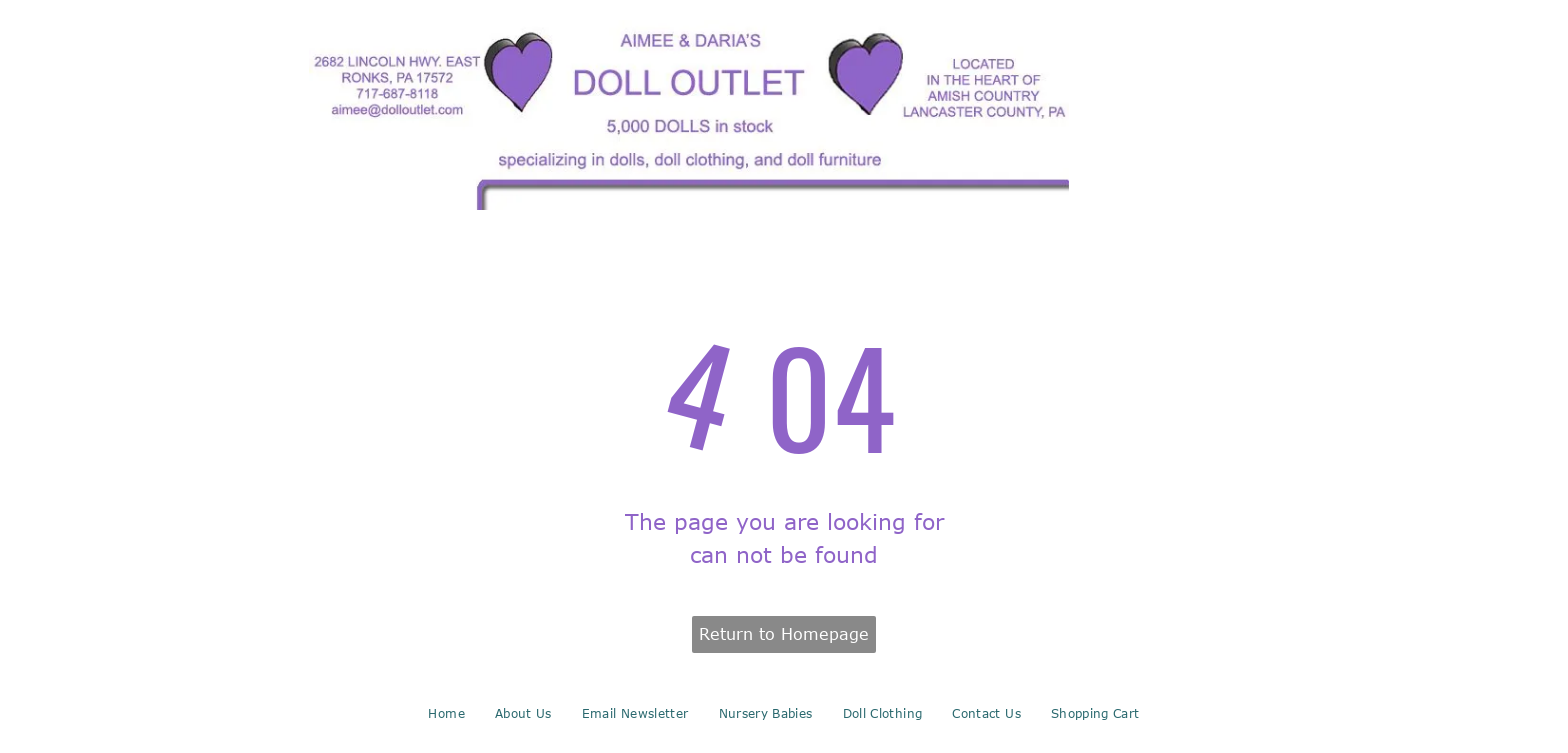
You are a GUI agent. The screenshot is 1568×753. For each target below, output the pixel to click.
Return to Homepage (784, 634)
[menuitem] (446, 713)
